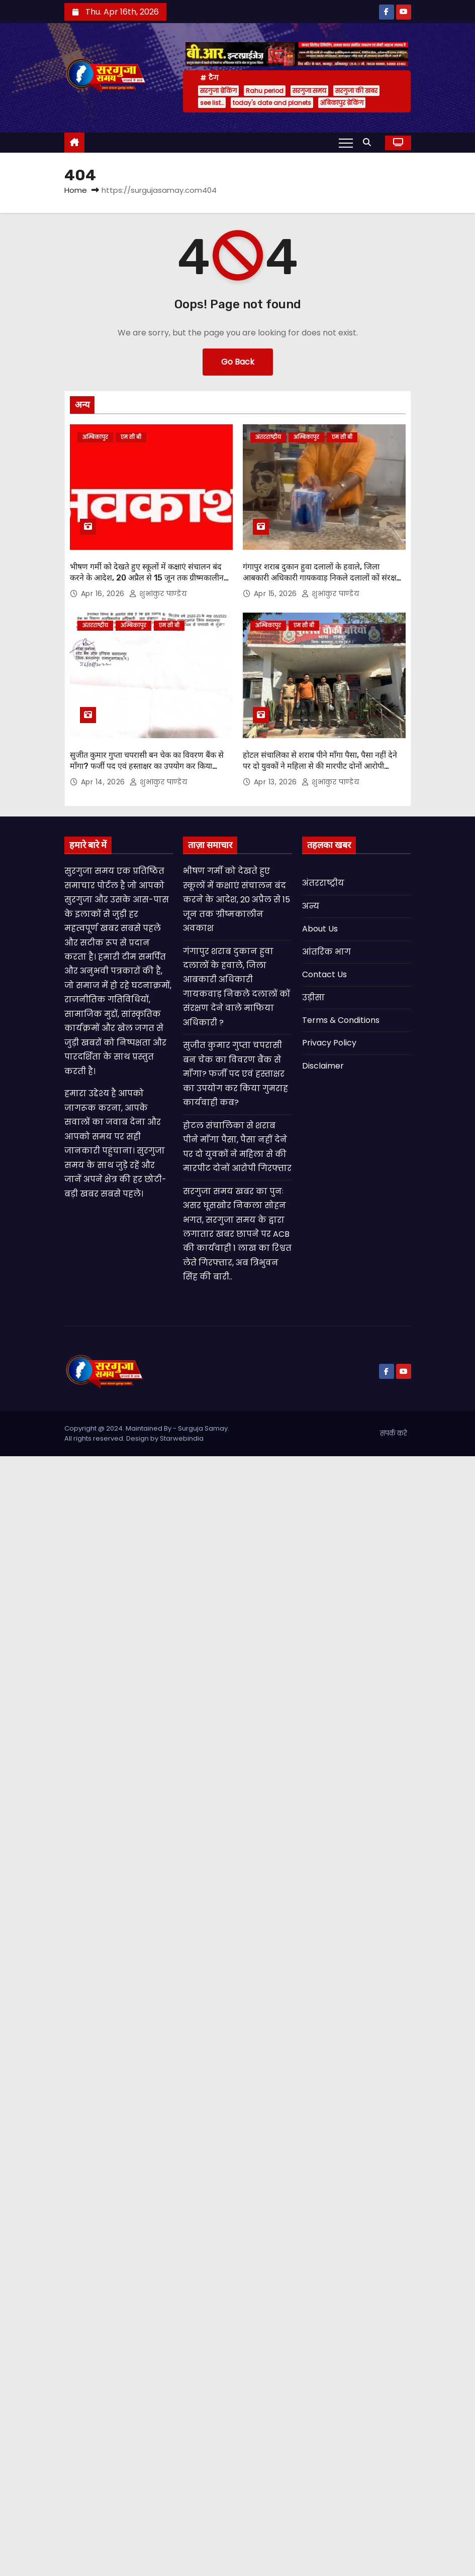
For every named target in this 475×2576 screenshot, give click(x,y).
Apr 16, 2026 (104, 594)
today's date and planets (272, 102)
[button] (369, 142)
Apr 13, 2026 (277, 782)
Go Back (237, 362)
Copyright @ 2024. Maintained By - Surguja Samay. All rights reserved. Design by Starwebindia (146, 1433)
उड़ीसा (313, 997)
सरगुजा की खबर (356, 90)
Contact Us (324, 974)
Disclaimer (323, 1066)
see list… (212, 102)
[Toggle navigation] (346, 143)
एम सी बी (131, 437)
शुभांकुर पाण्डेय (157, 594)
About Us (320, 928)
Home (75, 190)
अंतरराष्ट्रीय (268, 437)
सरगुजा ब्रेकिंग (218, 90)
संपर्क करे (393, 1433)
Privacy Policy (329, 1042)
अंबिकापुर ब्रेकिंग (341, 102)
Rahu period (264, 90)
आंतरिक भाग (326, 952)
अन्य (310, 906)
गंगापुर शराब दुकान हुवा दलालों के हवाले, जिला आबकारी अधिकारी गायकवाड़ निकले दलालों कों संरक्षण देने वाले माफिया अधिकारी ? (322, 577)
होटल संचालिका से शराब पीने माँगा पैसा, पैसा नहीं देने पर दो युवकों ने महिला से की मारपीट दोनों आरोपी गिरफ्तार (320, 765)
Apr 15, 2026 (277, 594)
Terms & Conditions (340, 1020)
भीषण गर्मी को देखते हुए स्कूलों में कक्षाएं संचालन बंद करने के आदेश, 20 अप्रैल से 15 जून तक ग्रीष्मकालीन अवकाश (147, 577)
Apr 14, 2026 (104, 782)
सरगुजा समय (309, 90)
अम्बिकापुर (95, 437)
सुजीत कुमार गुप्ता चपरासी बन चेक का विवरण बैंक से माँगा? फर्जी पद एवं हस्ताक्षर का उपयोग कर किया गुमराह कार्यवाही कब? (147, 765)
